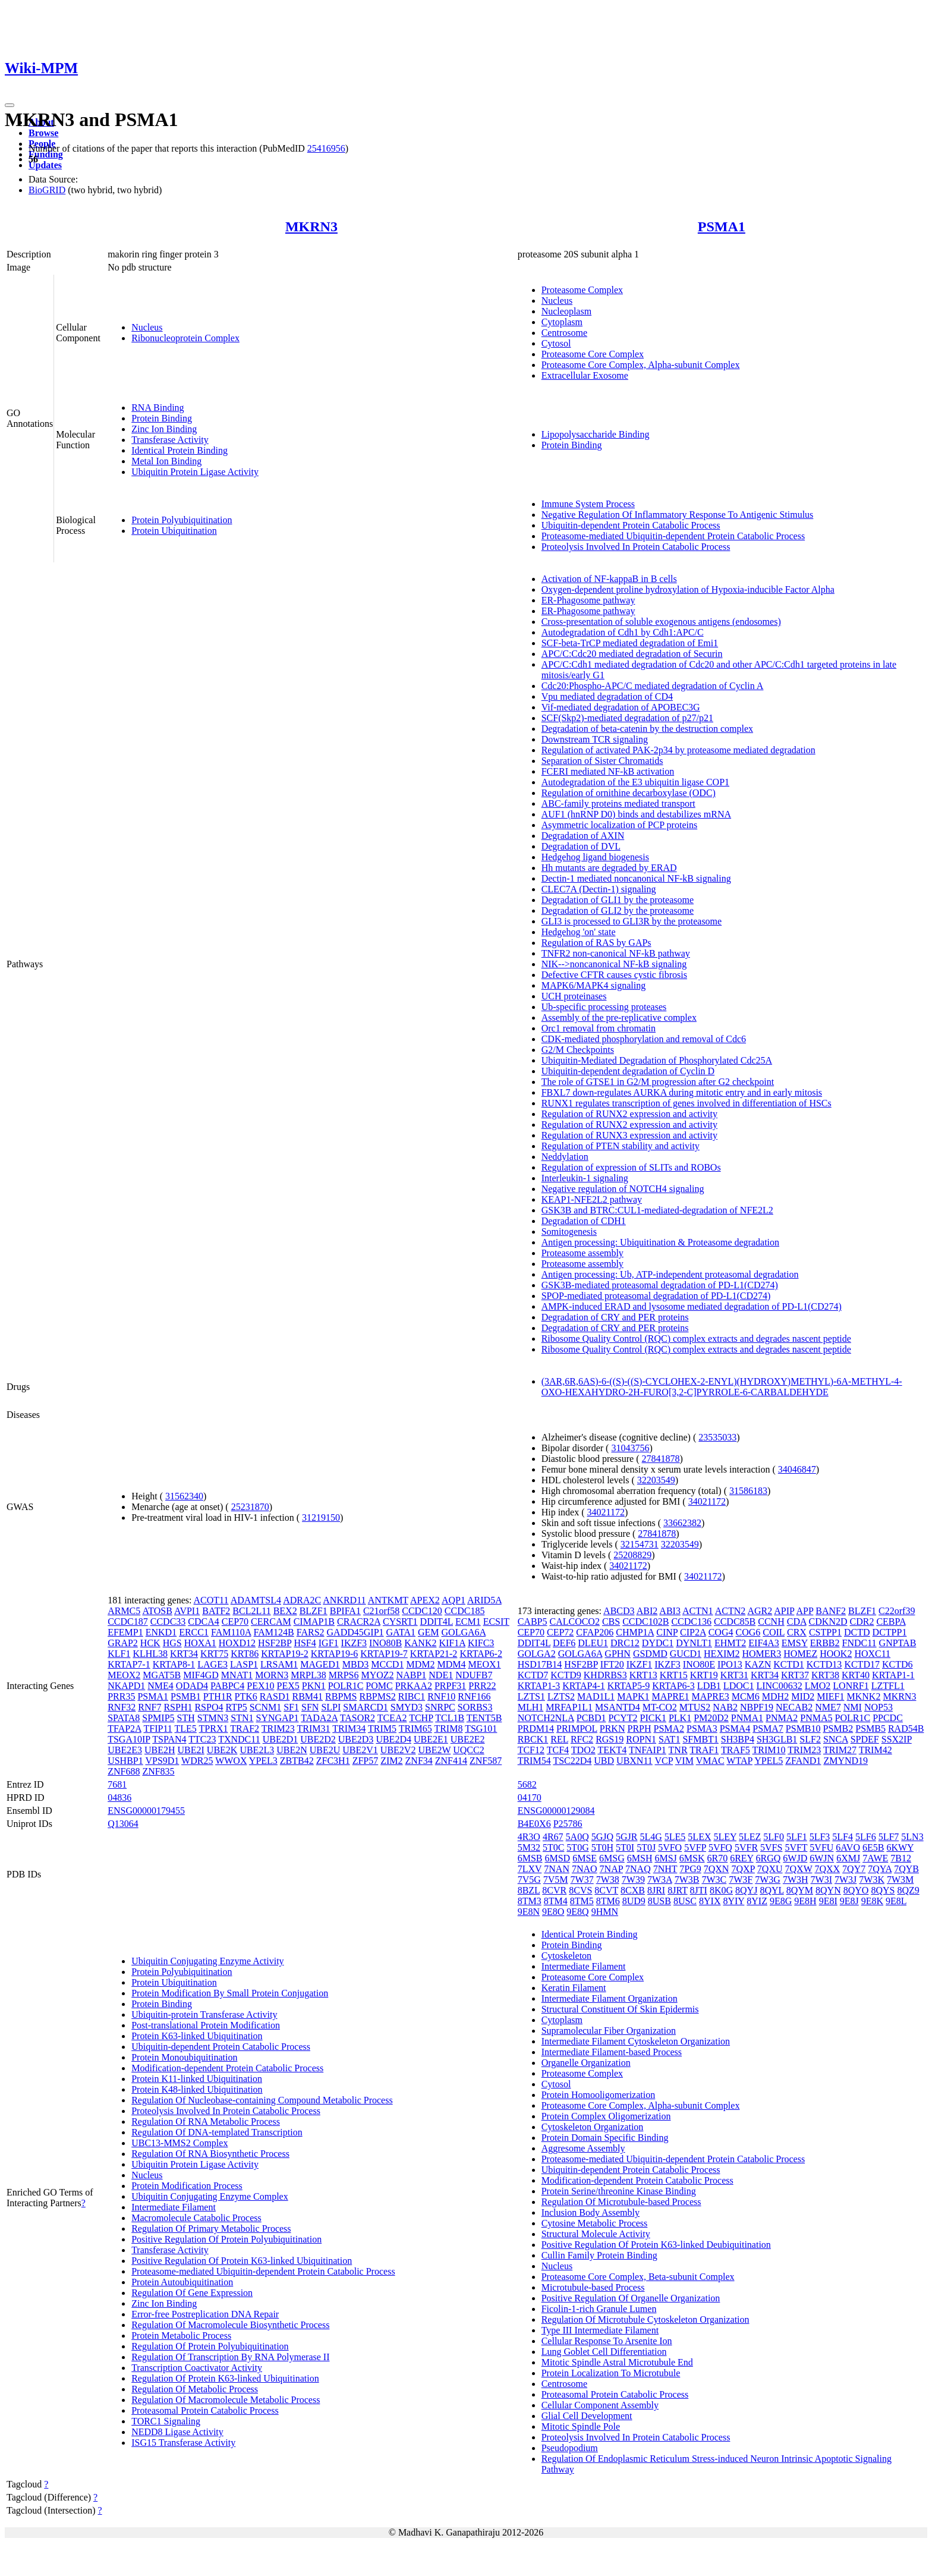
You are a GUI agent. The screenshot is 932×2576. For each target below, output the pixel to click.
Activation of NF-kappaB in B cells (609, 579)
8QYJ (746, 1890)
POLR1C (346, 1686)
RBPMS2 (377, 1696)
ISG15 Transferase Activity (183, 2442)
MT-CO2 (660, 1707)
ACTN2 (730, 1611)
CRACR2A (358, 1621)
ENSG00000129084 (556, 1811)
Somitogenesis (569, 1231)
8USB (659, 1901)
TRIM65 (415, 1728)
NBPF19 (756, 1707)
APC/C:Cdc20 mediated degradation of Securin (632, 654)
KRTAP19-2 (284, 1654)
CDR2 (862, 1621)
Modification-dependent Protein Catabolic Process (227, 2068)
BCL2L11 (251, 1611)
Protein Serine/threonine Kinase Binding (618, 2191)
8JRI (656, 1890)
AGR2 (759, 1611)
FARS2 (311, 1632)
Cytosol (556, 343)
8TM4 (556, 1901)
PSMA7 (767, 1728)
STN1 (242, 1718)
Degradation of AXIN (583, 836)
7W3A (659, 1879)
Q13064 (123, 1824)
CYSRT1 (400, 1621)
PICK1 (653, 1718)
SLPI (331, 1707)
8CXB (633, 1890)
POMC (379, 1686)
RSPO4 (208, 1707)
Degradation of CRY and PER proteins (615, 1317)
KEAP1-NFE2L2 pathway (591, 1199)
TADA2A (319, 1718)
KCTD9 (565, 1675)
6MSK (692, 1858)
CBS (611, 1621)
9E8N (529, 1912)
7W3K (871, 1879)
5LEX (699, 1837)
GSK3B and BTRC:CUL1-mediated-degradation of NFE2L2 (657, 1210)
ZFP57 (365, 1761)
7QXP (742, 1869)
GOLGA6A (464, 1632)
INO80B (385, 1643)
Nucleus (146, 327)
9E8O (553, 1912)
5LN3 (912, 1837)
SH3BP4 (737, 1739)
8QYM (799, 1890)
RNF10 (441, 1696)
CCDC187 (128, 1621)
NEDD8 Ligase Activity (177, 2432)
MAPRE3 (710, 1696)
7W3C (713, 1879)
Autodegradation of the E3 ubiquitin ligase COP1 (635, 782)
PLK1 (680, 1718)
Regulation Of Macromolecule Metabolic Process (225, 2400)
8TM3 (529, 1901)
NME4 (160, 1686)
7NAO (584, 1869)
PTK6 (246, 1696)
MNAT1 (237, 1675)
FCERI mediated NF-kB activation (608, 771)
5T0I (625, 1847)
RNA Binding (157, 407)
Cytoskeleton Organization (592, 2127)
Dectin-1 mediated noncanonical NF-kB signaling (636, 878)
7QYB (906, 1869)
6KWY (900, 1847)
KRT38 (825, 1675)
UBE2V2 (398, 1750)
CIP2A (693, 1632)
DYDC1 (657, 1643)
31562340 (184, 1496)
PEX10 (260, 1686)
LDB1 (709, 1686)
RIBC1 (411, 1696)
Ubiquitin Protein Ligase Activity (195, 472)
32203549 (656, 1480)
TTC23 (202, 1739)
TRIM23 (278, 1728)
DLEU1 (593, 1643)
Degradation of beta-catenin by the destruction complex (647, 729)
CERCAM (271, 1621)
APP (805, 1611)
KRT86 (245, 1654)
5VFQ (720, 1847)
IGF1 (329, 1643)
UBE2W (434, 1750)
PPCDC (888, 1718)
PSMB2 (838, 1728)
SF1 (291, 1707)
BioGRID (47, 190)
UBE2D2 (318, 1739)
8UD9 (634, 1901)
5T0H (602, 1847)
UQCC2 (468, 1750)
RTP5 (236, 1707)
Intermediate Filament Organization (609, 1998)
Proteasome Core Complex (592, 354)
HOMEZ (800, 1654)
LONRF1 (850, 1686)
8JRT (677, 1890)
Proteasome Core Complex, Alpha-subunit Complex (640, 365)
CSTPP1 (825, 1632)
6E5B (873, 1847)
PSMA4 (735, 1728)
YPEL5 (768, 1761)
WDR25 (197, 1761)
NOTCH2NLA (546, 1718)
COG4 (721, 1632)
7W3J (846, 1879)
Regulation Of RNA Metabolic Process (205, 2121)
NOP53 (878, 1707)
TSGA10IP (129, 1739)
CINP (667, 1632)
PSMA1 (721, 226)
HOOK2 (836, 1654)
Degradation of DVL (581, 846)
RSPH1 (177, 1707)
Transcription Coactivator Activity (196, 2368)
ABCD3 (618, 1611)
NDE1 (441, 1675)
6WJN (822, 1858)
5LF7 (889, 1837)
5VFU (821, 1847)
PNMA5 (816, 1718)
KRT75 (214, 1654)
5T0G (577, 1847)
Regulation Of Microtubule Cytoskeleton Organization (645, 2319)
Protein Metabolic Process (181, 2335)
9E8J (849, 1901)
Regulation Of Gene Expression (192, 2293)
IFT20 (612, 1664)
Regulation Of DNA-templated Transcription (217, 2132)
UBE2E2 (468, 1739)
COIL (774, 1632)
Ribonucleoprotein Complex (185, 338)
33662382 (682, 1523)
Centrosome (564, 333)
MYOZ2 (377, 1675)
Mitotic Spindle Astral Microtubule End (617, 2362)
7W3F (740, 1879)
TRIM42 (875, 1750)
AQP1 (453, 1600)
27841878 (661, 1459)
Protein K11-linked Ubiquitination (196, 2079)
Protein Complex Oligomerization (606, 2116)
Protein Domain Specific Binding (605, 2137)
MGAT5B (162, 1675)
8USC (685, 1901)
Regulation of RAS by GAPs (596, 943)
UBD (604, 1761)
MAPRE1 (670, 1696)
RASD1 (275, 1696)
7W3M (900, 1879)
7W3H (795, 1879)
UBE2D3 (356, 1739)
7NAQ (638, 1869)
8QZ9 (908, 1890)
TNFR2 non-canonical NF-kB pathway (615, 953)
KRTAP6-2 (480, 1654)
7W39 (633, 1879)
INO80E (699, 1664)
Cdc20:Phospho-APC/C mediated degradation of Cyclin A (652, 686)
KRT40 (856, 1675)
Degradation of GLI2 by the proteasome (617, 910)
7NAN (556, 1869)
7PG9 (690, 1869)
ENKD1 (161, 1632)
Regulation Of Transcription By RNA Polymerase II (230, 2357)
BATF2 (216, 1611)
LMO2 (818, 1686)
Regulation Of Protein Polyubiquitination (209, 2346)
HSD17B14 (540, 1664)
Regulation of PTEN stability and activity (620, 1146)
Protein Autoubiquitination (182, 2282)
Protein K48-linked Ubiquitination (196, 2089)
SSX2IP (896, 1739)
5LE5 (675, 1837)
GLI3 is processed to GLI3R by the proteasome (631, 921)
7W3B (687, 1879)
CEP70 (235, 1621)
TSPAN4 (169, 1739)
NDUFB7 (473, 1675)
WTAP (739, 1761)
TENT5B (484, 1718)
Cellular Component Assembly (600, 2405)
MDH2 (775, 1696)
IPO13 (729, 1664)
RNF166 (474, 1696)
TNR (678, 1750)
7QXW (799, 1869)
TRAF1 (704, 1750)
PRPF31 (450, 1686)
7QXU (770, 1869)
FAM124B (274, 1632)
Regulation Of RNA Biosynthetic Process (210, 2154)
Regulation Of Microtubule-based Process (621, 2202)
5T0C (553, 1847)
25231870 (250, 1507)
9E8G (781, 1901)
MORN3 (271, 1675)
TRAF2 (244, 1728)
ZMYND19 (845, 1761)
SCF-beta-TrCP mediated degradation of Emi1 (629, 643)
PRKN (612, 1728)
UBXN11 (634, 1761)
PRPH (639, 1728)
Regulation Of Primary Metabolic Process (211, 2228)
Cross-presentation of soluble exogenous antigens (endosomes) (661, 622)
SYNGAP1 (277, 1718)
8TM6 (608, 1901)
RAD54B (906, 1728)
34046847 (797, 1469)
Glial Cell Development (586, 2416)
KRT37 (795, 1675)
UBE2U (325, 1750)
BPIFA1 (345, 1611)
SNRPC (440, 1707)
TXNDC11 (239, 1739)
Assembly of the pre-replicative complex (619, 1017)
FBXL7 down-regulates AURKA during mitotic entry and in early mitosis (681, 1092)
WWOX (231, 1761)
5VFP (695, 1847)
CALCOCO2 (574, 1621)
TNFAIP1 (647, 1750)
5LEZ (750, 1837)
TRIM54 (534, 1761)
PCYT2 (623, 1718)
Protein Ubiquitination (174, 531)
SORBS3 (475, 1707)
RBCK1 (533, 1739)
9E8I (828, 1901)
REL (559, 1739)
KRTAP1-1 (893, 1675)
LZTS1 (531, 1696)
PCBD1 (591, 1718)
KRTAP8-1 (174, 1664)
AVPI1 (187, 1611)
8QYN (828, 1890)
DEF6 (564, 1643)
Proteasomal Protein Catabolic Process (205, 2410)
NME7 (828, 1707)
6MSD (557, 1858)
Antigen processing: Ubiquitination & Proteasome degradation (660, 1242)
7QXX (827, 1869)
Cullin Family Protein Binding (599, 2255)
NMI (852, 1707)
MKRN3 (311, 226)
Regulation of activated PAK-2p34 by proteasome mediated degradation (678, 750)
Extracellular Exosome (584, 375)
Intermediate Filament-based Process (611, 2052)
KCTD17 (862, 1664)
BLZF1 (314, 1611)
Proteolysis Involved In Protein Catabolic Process (636, 547)
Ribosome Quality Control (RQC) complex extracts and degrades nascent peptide (696, 1338)
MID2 (802, 1696)
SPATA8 (124, 1718)
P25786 (567, 1824)
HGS (172, 1643)
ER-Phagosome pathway (588, 600)
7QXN (716, 1869)
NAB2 (725, 1707)
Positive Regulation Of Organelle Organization (630, 2298)
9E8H (805, 1901)
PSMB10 (803, 1728)
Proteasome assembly (582, 1253)
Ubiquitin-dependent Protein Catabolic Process (630, 525)
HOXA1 (200, 1643)
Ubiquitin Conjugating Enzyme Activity (207, 1961)
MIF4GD (201, 1675)
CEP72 (560, 1632)
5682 (527, 1784)
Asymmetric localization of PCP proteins (619, 825)
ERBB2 (825, 1643)
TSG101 (481, 1728)
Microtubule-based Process (593, 2287)
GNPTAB (898, 1643)
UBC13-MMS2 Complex (179, 2143)
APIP (784, 1611)
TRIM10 (769, 1750)
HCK (150, 1643)
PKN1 (314, 1686)
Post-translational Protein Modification (205, 2025)
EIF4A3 (763, 1643)
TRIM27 (840, 1750)
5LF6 (865, 1837)
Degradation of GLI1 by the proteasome (617, 900)
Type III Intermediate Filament (600, 2330)
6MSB (530, 1858)
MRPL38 (308, 1675)
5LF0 (773, 1837)
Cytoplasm (561, 322)
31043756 (630, 1448)
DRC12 (625, 1643)
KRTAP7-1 (129, 1664)
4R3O (529, 1837)
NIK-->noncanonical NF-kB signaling (614, 964)
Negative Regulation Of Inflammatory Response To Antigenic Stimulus (677, 514)
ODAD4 (192, 1686)
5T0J (646, 1847)
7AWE (875, 1858)
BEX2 (285, 1611)
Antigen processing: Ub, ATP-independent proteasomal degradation (670, 1274)
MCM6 (746, 1696)
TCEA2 (392, 1718)
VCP (664, 1761)
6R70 (717, 1858)
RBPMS (341, 1696)
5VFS (771, 1847)
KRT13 (643, 1675)
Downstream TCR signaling (594, 739)
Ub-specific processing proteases (604, 1007)
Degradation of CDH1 (583, 1221)
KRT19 (704, 1675)
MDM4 (451, 1664)
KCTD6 (897, 1664)
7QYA (880, 1869)
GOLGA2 (537, 1654)
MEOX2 (124, 1675)
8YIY (733, 1901)
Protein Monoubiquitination (184, 2057)
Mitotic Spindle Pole (580, 2426)
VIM (684, 1761)
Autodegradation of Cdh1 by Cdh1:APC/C (622, 632)
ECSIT (496, 1621)
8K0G (721, 1890)
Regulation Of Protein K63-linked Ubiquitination (225, 2378)
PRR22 (482, 1686)
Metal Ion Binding (166, 461)
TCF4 (558, 1750)
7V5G (529, 1879)
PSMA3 (702, 1728)
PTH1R (217, 1696)
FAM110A (231, 1632)
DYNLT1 (694, 1643)
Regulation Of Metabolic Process (194, 2389)
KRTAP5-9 (628, 1686)
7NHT (665, 1869)
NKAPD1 (126, 1686)
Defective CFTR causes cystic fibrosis (614, 975)
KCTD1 (788, 1664)
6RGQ (768, 1858)
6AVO (848, 1847)
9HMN (604, 1912)
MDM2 (420, 1664)
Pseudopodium (569, 2448)
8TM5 (582, 1901)
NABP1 (411, 1675)
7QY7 (853, 1869)
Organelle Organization (586, 2063)
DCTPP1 (890, 1632)
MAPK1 (633, 1696)
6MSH (640, 1858)
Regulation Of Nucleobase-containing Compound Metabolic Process (261, 2100)
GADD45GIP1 (355, 1632)
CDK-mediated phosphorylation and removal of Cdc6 (643, 1039)
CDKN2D (828, 1621)
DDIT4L (436, 1621)
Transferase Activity (170, 440)
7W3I (821, 1879)
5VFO (670, 1847)
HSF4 (305, 1643)
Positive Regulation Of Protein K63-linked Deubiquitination (656, 2245)
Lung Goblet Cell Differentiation (604, 2352)
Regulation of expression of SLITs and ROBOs (631, 1167)
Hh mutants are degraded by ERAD (609, 868)
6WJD (795, 1858)
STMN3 (212, 1718)
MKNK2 (864, 1696)
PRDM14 (536, 1728)
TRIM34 (349, 1728)
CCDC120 (422, 1611)
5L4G (651, 1837)
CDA (797, 1621)
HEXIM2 (721, 1654)
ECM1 (468, 1621)
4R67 (553, 1837)
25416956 (326, 148)
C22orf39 (897, 1611)
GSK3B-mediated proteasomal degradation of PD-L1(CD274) (659, 1285)
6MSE (584, 1858)
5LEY (724, 1837)
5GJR (626, 1837)
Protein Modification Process (187, 2186)
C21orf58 (381, 1611)
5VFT (796, 1847)
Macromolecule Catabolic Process (196, 2218)
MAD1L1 (596, 1696)
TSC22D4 (572, 1761)
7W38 (607, 1879)
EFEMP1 (125, 1632)
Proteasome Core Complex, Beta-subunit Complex (638, 2277)
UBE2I (191, 1750)
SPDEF (865, 1739)
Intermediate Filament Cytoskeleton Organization (635, 2041)
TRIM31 (313, 1728)
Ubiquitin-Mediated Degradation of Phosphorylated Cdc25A (656, 1060)
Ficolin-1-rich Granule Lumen (599, 2309)
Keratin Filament (573, 1988)
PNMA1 (747, 1718)
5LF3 (820, 1837)
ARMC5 (124, 1611)
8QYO (856, 1890)
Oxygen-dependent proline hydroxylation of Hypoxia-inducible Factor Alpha (688, 589)
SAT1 (669, 1739)
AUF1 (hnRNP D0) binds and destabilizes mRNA (636, 814)
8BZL (529, 1890)
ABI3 (670, 1611)
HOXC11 (872, 1654)
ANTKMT (388, 1600)
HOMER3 (761, 1654)
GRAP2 (123, 1643)
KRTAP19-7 (384, 1654)
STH (186, 1718)
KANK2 (420, 1643)
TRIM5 (382, 1728)
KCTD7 (533, 1675)
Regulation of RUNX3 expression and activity (629, 1135)
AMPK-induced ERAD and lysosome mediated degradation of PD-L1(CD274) (691, 1306)
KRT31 (734, 1675)
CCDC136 (691, 1621)
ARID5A (484, 1600)
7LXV (530, 1869)
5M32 (529, 1847)
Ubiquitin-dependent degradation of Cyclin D (627, 1071)
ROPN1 (641, 1739)
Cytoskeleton (566, 1956)
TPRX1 (213, 1728)
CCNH (771, 1621)
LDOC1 (738, 1686)
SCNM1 (265, 1707)
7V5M (555, 1879)
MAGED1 (320, 1664)
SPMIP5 (158, 1718)
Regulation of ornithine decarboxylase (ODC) (628, 793)
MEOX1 (484, 1664)
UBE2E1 (431, 1739)
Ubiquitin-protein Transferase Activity (204, 2014)
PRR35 (121, 1696)
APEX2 (425, 1600)
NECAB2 (794, 1707)
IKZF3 (354, 1643)
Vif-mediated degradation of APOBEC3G (620, 707)
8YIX (709, 1901)
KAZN (758, 1664)
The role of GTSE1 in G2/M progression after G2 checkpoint (657, 1082)
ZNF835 (158, 1771)
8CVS (580, 1890)
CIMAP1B (314, 1621)
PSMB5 (870, 1728)
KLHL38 (150, 1654)
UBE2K (222, 1750)
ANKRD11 (344, 1600)
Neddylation (564, 1157)
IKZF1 (639, 1664)
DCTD (857, 1632)
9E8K (872, 1901)
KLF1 (119, 1654)
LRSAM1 (279, 1664)
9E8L (896, 1901)
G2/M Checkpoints (577, 1050)
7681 (117, 1784)
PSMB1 (186, 1696)
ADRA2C (302, 1600)
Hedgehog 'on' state (578, 932)
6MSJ (665, 1858)
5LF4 (842, 1837)
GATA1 (400, 1632)
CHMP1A (635, 1632)
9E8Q (577, 1912)
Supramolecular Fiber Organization (608, 2030)
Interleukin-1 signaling (584, 1178)
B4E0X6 (534, 1824)
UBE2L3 (257, 1750)
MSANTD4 (617, 1707)
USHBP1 (125, 1761)
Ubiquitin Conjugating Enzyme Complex (209, 2196)
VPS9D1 (162, 1761)
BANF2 (831, 1611)
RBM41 (307, 1696)
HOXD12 (237, 1643)
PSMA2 (669, 1728)
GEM (428, 1632)
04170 (529, 1797)
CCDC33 (168, 1621)
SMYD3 (407, 1707)
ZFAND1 (803, 1761)
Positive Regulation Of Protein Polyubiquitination (226, 2239)
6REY (741, 1858)
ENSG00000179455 (146, 1811)
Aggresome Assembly (583, 2148)
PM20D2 (711, 1718)
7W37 (582, 1879)
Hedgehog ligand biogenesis (595, 857)
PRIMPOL (576, 1728)
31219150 (321, 1517)
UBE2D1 (280, 1739)
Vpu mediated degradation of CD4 (607, 696)
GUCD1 (685, 1654)
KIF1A (452, 1643)
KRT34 (184, 1654)
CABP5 (532, 1621)
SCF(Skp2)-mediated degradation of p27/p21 (627, 718)
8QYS (883, 1890)
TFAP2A (124, 1728)
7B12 (900, 1858)
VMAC (710, 1761)
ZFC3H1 (333, 1761)
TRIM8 (448, 1728)
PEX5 (288, 1686)
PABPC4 (227, 1686)
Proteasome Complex (582, 290)
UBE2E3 (125, 1750)
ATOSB (157, 1611)
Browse (43, 133)
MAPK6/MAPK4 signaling (593, 985)
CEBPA (890, 1621)
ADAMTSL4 (256, 1600)
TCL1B (449, 1718)
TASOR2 (357, 1718)
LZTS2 (561, 1696)
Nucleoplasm (566, 311)
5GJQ (602, 1837)
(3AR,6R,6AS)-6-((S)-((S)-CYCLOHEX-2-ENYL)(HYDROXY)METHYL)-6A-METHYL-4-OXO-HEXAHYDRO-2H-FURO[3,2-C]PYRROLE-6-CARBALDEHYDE (721, 1386)
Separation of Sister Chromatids (602, 761)
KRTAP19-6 (334, 1654)
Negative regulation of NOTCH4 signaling (622, 1189)
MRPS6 (344, 1675)
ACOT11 (211, 1600)
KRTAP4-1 (583, 1686)
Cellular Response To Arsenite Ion (606, 2341)
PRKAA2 (413, 1686)
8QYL (771, 1890)
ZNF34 (419, 1761)
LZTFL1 (888, 1686)
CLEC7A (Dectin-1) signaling (598, 889)
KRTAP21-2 (434, 1654)
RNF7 (149, 1707)
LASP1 (244, 1664)
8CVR (554, 1890)
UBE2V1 (360, 1750)
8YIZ (757, 1901)
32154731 (640, 1544)
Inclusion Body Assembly (590, 2212)
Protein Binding (161, 418)
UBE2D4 (393, 1739)
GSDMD (650, 1654)
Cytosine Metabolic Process (594, 2223)
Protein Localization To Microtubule (611, 2373)
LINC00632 (779, 1686)
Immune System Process (588, 504)
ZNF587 (486, 1761)
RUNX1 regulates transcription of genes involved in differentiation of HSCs (686, 1103)
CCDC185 (465, 1611)
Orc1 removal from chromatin (598, 1028)
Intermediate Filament (173, 2207)
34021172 (707, 1501)
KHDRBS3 (605, 1675)
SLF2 (810, 1739)
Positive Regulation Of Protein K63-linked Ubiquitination (241, 2261)
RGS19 (610, 1739)
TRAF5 (735, 1750)
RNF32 (122, 1707)
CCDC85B (734, 1621)
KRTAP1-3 (539, 1686)
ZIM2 (391, 1761)
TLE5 (186, 1728)
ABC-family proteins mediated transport (618, 803)
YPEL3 (263, 1761)
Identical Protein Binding (179, 450)
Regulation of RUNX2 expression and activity (629, 1114)
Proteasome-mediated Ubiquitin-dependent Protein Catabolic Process (673, 536)
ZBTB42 (297, 1761)
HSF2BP (274, 1643)
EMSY (795, 1643)
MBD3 (355, 1664)
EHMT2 (730, 1643)
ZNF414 (451, 1761)
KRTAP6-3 (673, 1686)
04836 (119, 1797)
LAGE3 (212, 1664)
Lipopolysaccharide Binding (595, 434)
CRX (797, 1632)
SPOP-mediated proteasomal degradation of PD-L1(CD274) (656, 1296)
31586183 (748, 1491)
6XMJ (848, 1858)
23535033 (717, 1437)
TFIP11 (157, 1728)
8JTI (698, 1890)
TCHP (421, 1718)
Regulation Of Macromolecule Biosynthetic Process (230, 2325)
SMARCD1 (365, 1707)
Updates (45, 165)
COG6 (747, 1632)
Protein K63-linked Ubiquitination (196, 2036)
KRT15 (674, 1675)
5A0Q (577, 1837)
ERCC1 (194, 1632)
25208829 (632, 1555)
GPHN (617, 1654)
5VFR (746, 1847)
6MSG (612, 1858)
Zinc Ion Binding (164, 429)
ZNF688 (124, 1771)
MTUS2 (694, 1707)
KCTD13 (824, 1664)
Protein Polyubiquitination (181, 520)
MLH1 (531, 1707)
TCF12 (531, 1750)
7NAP (611, 1869)
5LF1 (796, 1837)
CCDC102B (645, 1621)
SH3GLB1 (777, 1739)
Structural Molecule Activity (595, 2234)
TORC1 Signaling (165, 2421)
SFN (310, 1707)
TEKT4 (611, 1750)
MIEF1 (830, 1696)
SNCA (835, 1739)
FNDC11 (859, 1643)
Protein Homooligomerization (598, 2095)
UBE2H (159, 1750)
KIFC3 (481, 1643)
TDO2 (583, 1750)
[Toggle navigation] (9, 105)
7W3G (767, 1879)
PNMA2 (782, 1718)
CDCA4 (203, 1621)
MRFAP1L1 (569, 1707)
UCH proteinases (574, 996)
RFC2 (582, 1739)
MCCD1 (387, 1664)
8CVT (606, 1890)
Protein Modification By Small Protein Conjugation (229, 1993)
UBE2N (291, 1750)
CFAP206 (594, 1632)
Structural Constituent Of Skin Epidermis (620, 2009)
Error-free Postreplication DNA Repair (205, 2314)
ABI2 (647, 1611)
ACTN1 (697, 1611)
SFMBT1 (700, 1739)
